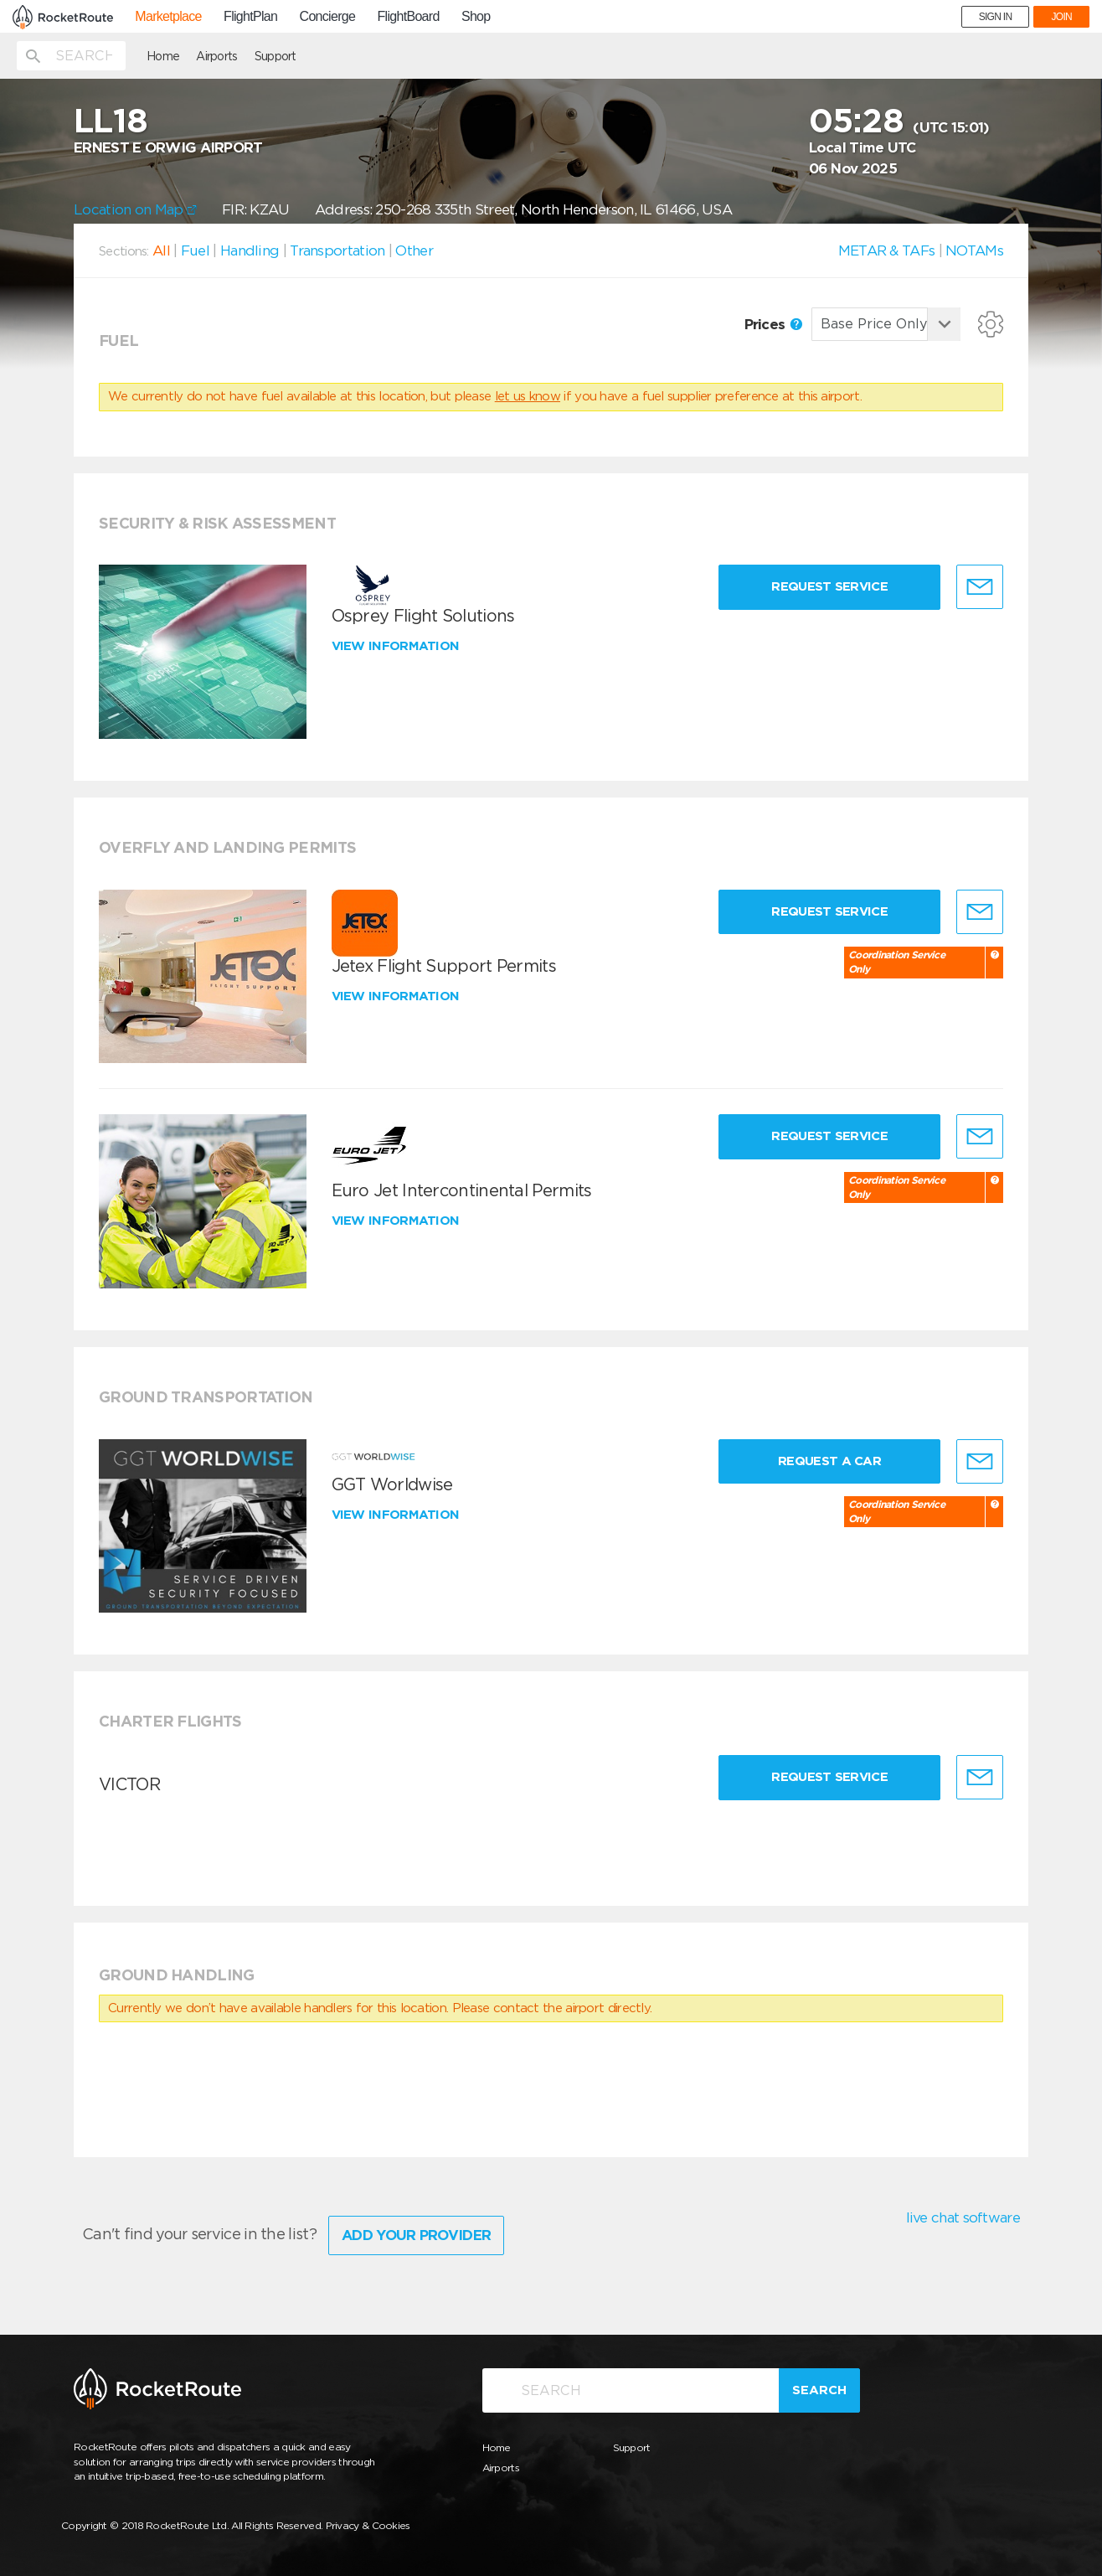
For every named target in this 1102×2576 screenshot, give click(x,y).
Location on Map (135, 209)
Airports (216, 56)
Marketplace (168, 16)
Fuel (195, 250)
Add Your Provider (416, 2235)
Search (819, 2390)
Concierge (328, 16)
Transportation (337, 250)
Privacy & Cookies (368, 2525)
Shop (476, 16)
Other (414, 250)
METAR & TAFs (886, 250)
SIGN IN (995, 17)
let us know (527, 396)
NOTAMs (974, 250)
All (161, 250)
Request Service (829, 586)
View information (397, 645)
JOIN (1061, 17)
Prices (773, 324)
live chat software (963, 2217)
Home (163, 56)
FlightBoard (409, 16)
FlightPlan (250, 16)
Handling (249, 250)
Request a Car (829, 1461)
